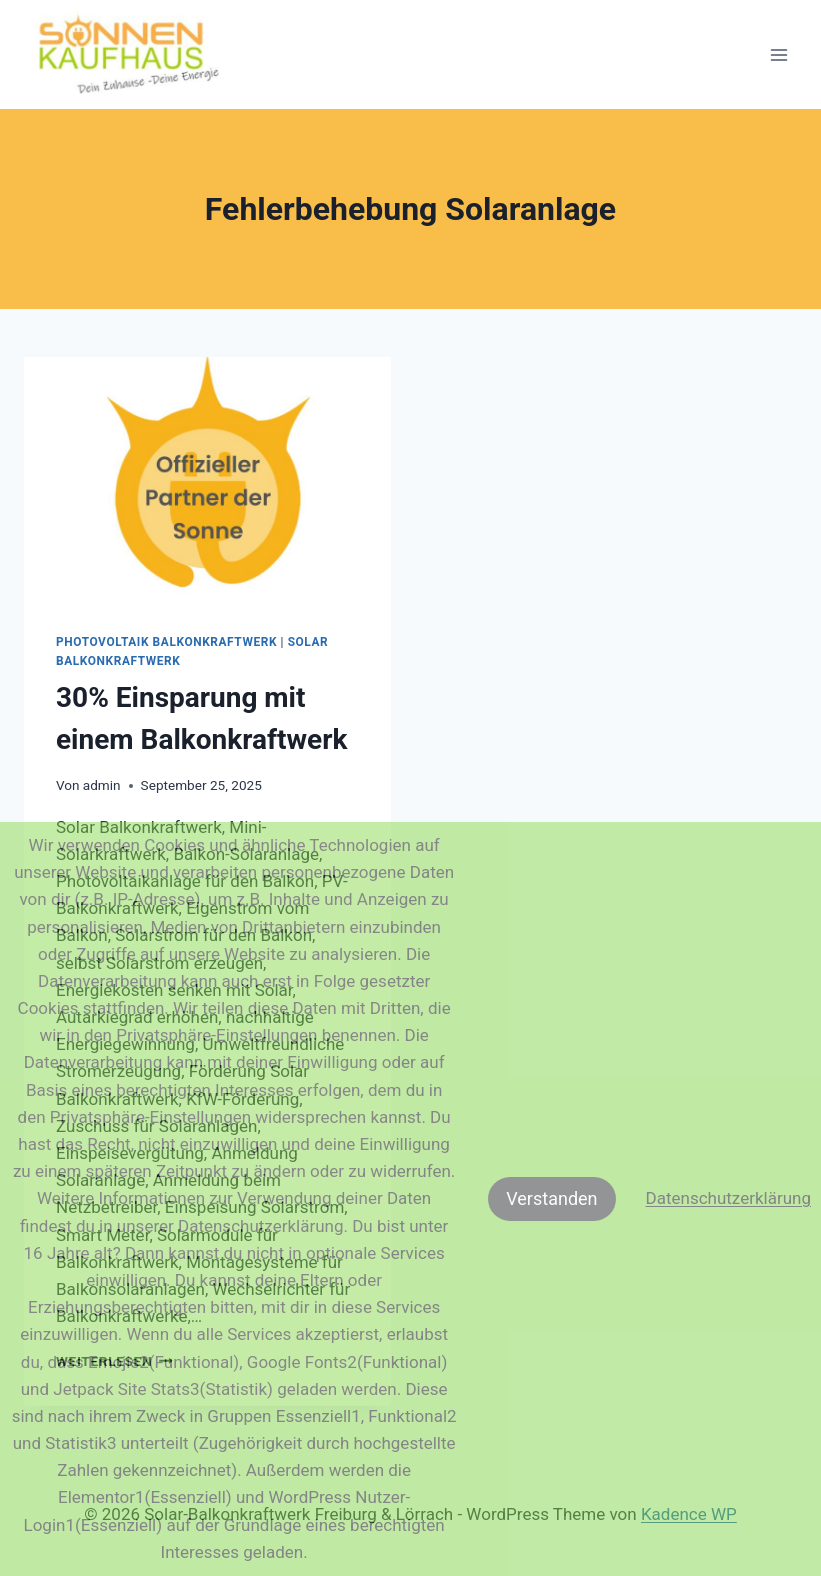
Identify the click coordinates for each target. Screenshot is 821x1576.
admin (102, 785)
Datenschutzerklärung (728, 1198)
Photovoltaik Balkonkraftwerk (166, 642)
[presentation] (207, 479)
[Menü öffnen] (778, 54)
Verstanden (551, 1198)
